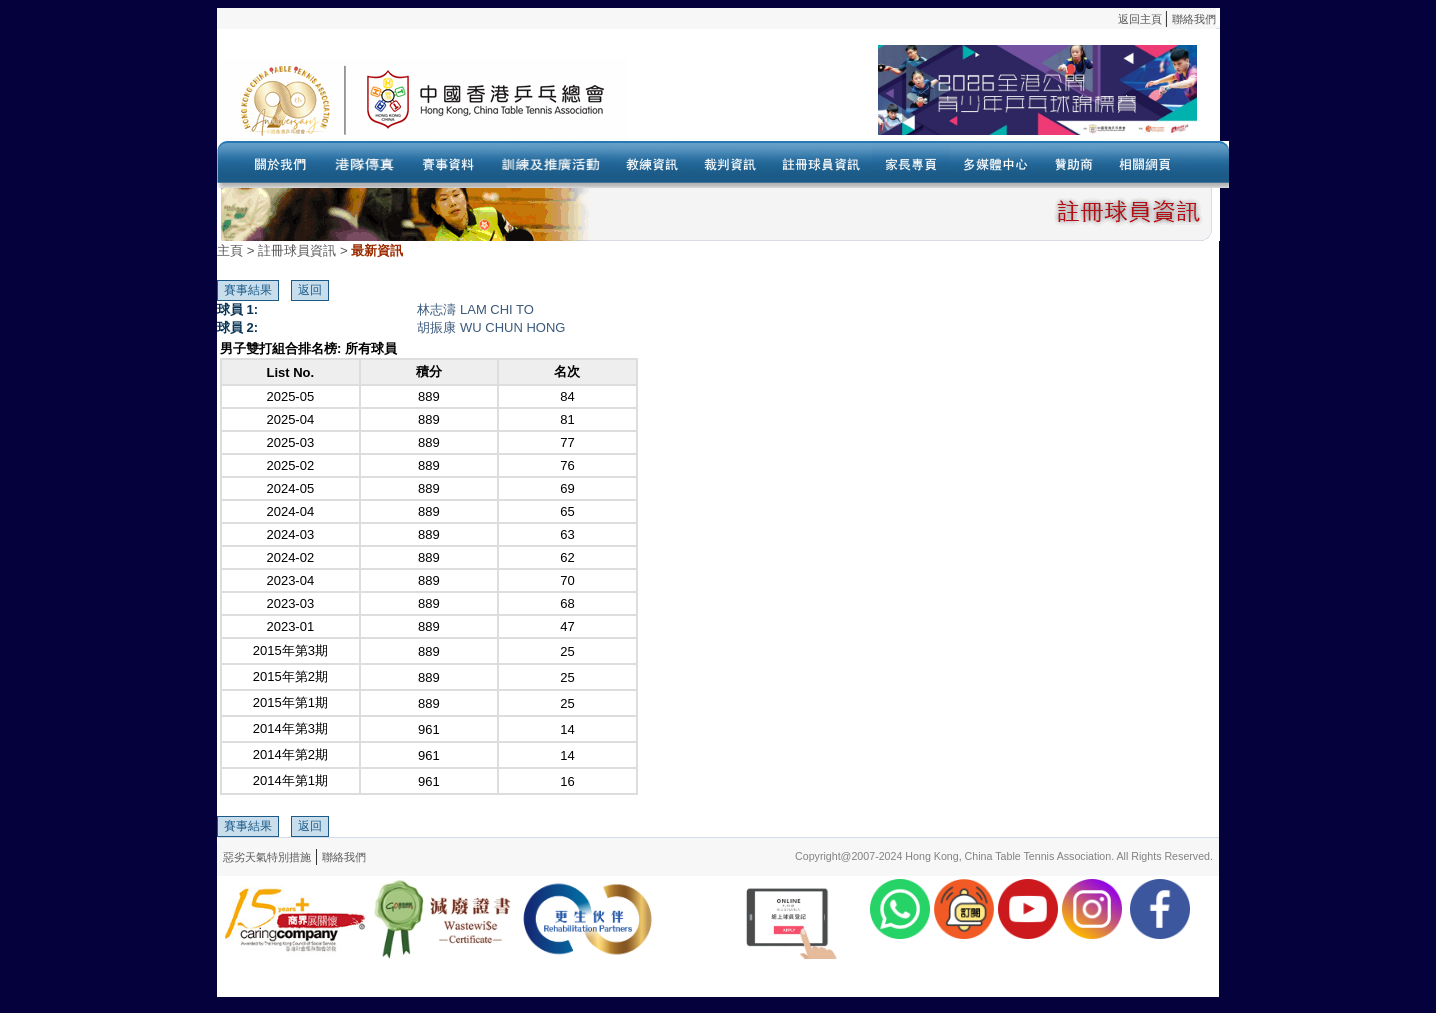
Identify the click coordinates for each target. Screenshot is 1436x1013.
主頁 (230, 250)
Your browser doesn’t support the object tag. (912, 99)
